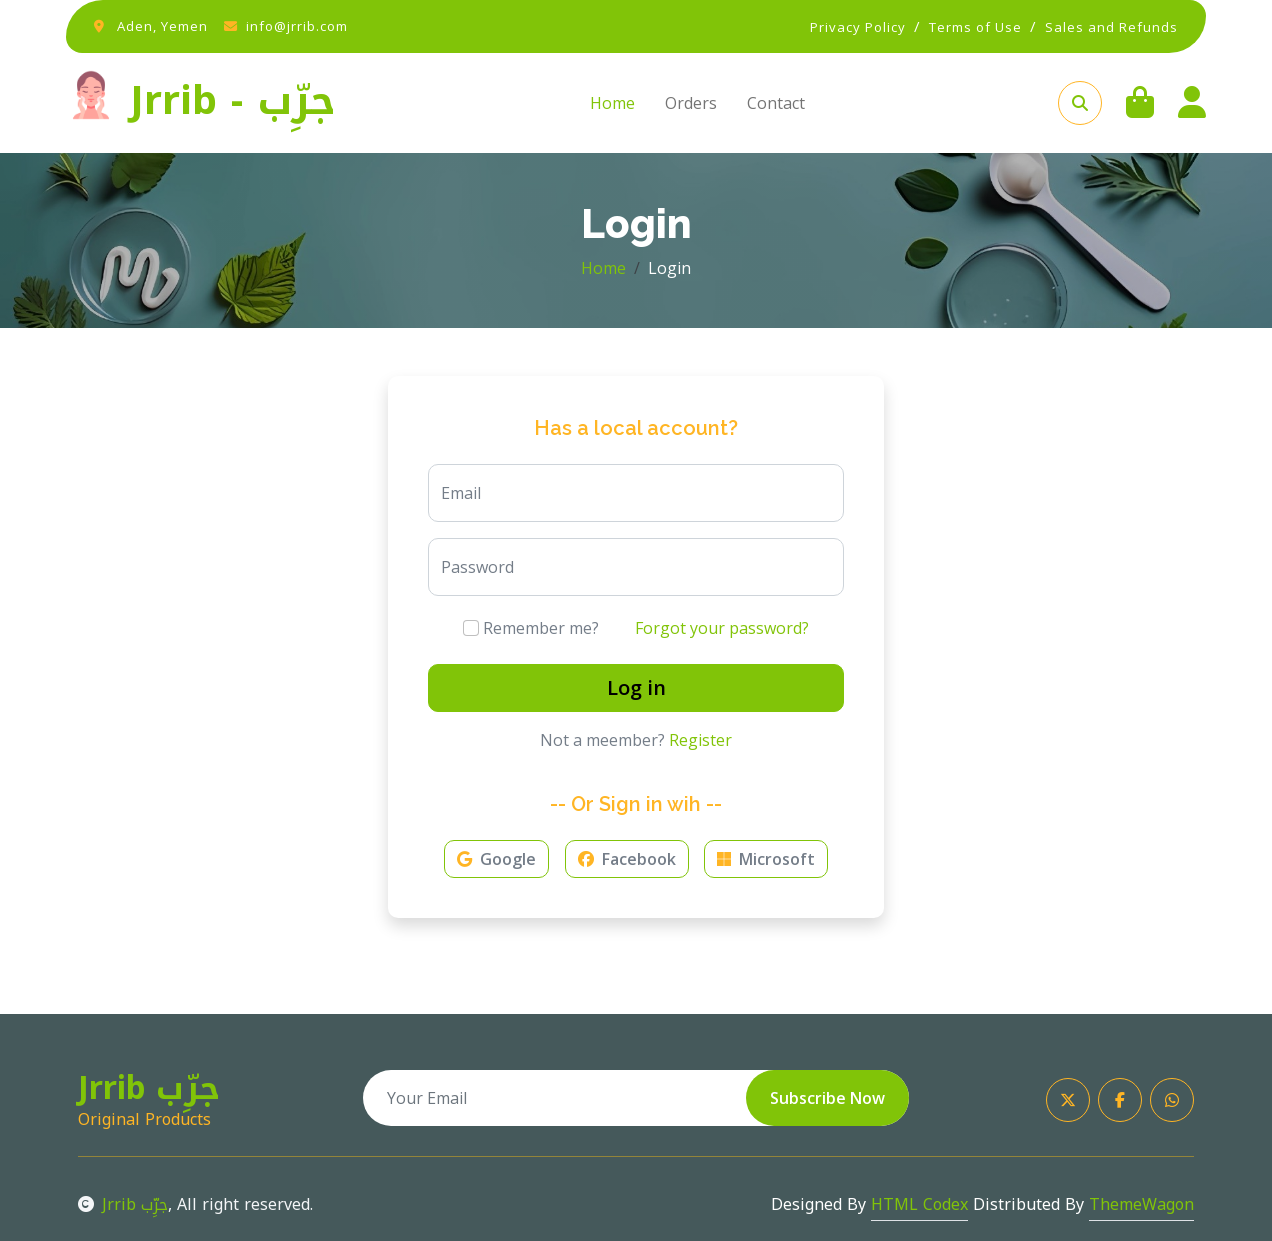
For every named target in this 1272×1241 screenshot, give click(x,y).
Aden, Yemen (162, 26)
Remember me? (531, 628)
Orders (691, 103)
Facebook (627, 859)
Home (612, 103)
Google (496, 859)
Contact (776, 103)
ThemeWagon (1141, 1204)
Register (700, 740)
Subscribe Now (827, 1098)
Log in (636, 687)
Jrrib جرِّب (123, 1204)
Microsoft (766, 859)
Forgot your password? (722, 628)
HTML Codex (919, 1204)
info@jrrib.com (297, 26)
